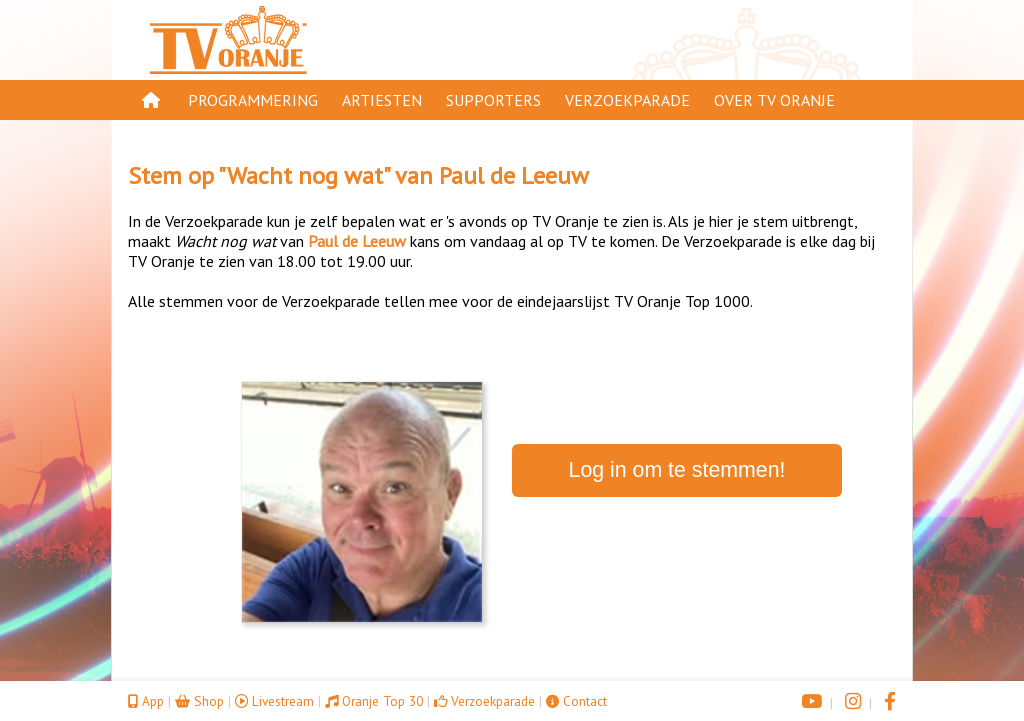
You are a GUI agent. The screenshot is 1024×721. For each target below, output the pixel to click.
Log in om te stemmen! (677, 470)
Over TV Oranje (774, 100)
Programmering (253, 100)
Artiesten (382, 100)
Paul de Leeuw (514, 175)
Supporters (493, 100)
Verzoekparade (627, 100)
